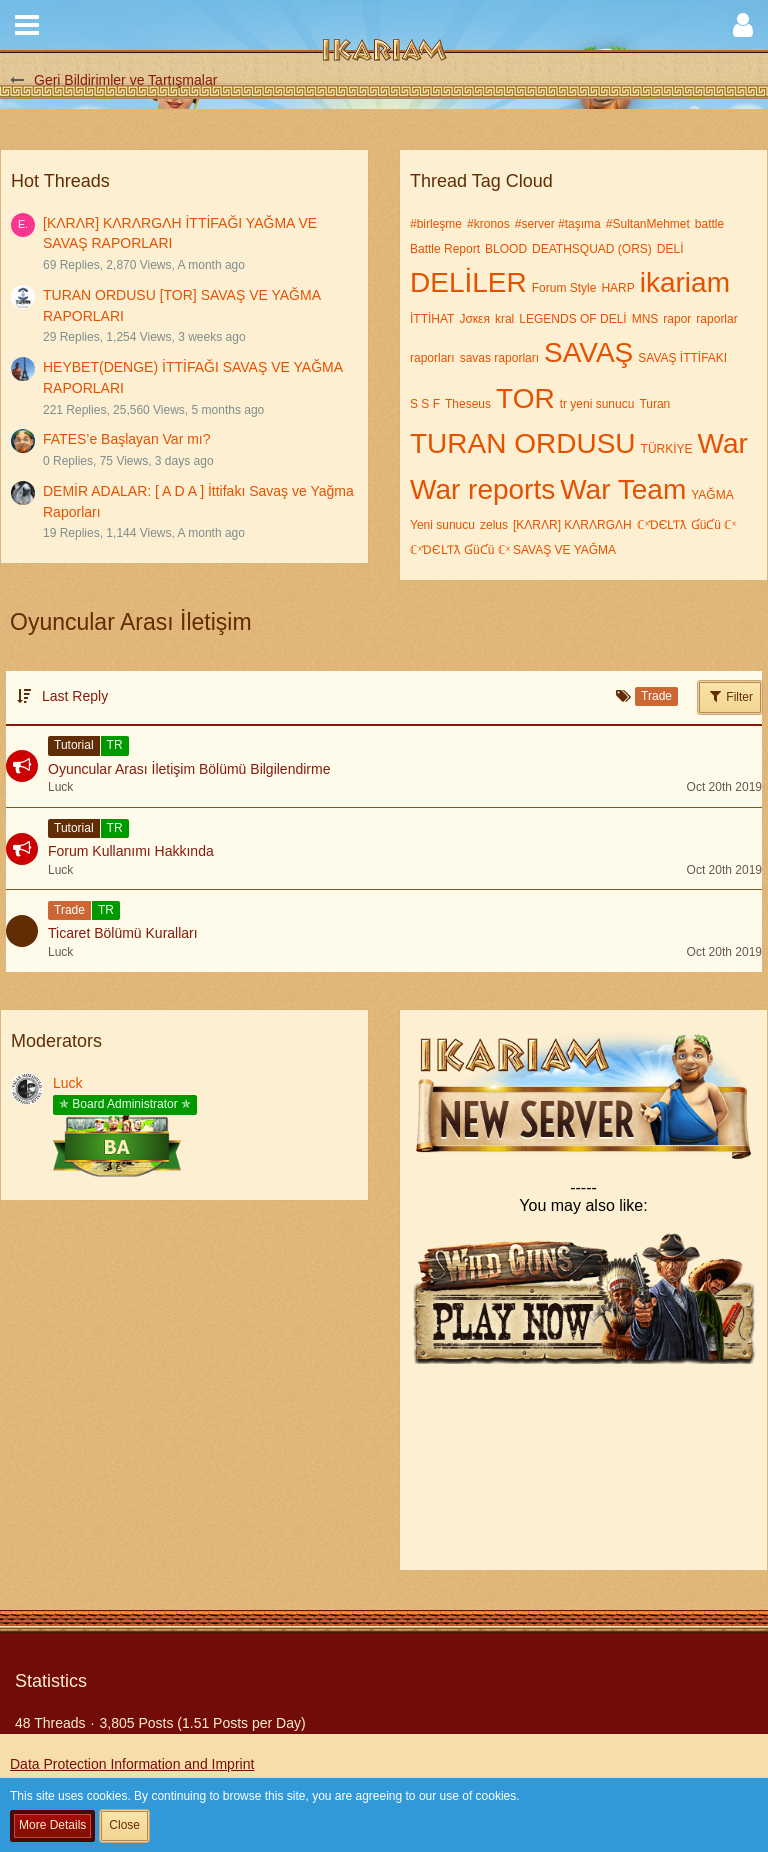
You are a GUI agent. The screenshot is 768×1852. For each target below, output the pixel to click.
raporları (432, 358)
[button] (27, 25)
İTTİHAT (432, 319)
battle (709, 224)
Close (124, 1825)
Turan (654, 404)
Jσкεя (474, 319)
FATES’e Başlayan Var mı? (127, 439)
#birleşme (436, 224)
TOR (525, 398)
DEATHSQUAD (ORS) (592, 249)
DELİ (670, 249)
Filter (730, 696)
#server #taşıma (558, 224)
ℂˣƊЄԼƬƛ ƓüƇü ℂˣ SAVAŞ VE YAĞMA (513, 550)
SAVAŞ (588, 352)
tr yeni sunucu (597, 404)
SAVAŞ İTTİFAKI (682, 358)
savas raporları (499, 358)
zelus (494, 525)
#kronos (488, 224)
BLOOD (506, 249)
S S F (425, 404)
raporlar (716, 319)
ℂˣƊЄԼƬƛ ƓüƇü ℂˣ (687, 525)
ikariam (685, 282)
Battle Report (445, 249)
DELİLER (468, 282)
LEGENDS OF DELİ (572, 319)
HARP (617, 288)
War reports (482, 489)
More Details (52, 1825)
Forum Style (564, 288)
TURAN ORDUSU (523, 443)
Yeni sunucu (442, 525)
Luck (68, 1083)
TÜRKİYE (667, 449)
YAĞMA (712, 495)
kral (504, 319)
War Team (623, 489)
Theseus (468, 404)
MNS (645, 319)
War (723, 443)
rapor (677, 319)
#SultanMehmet (648, 224)
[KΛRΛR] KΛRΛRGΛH (572, 525)
